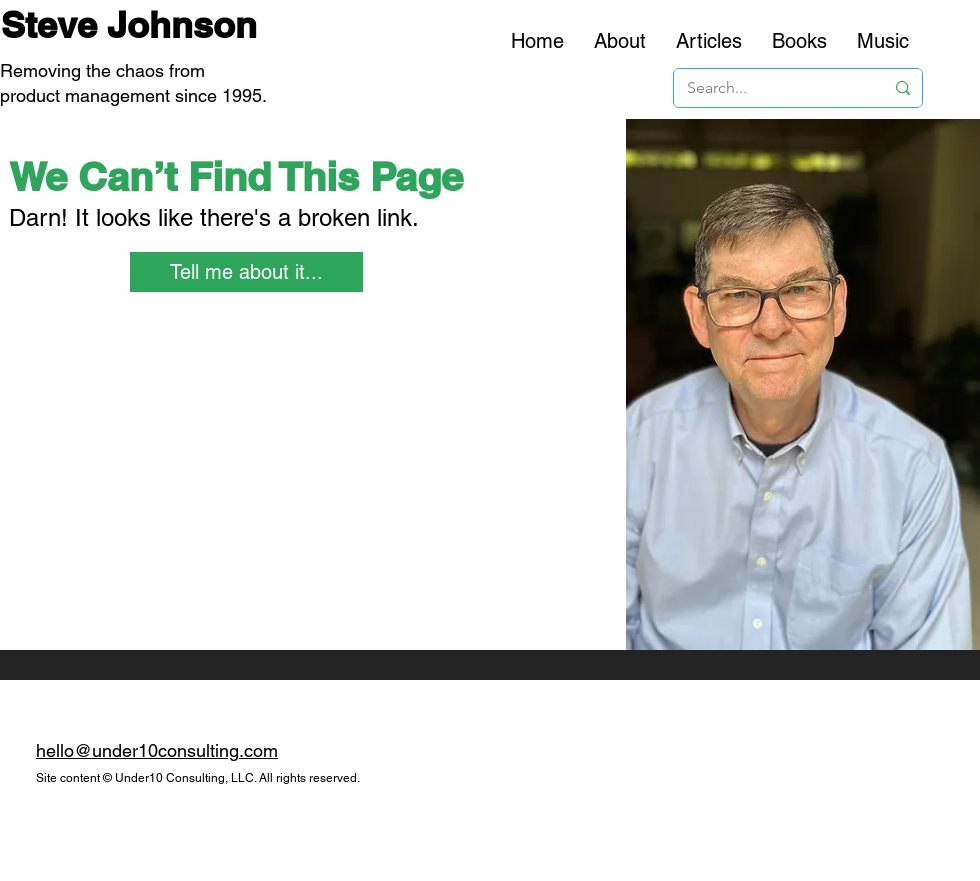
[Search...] (770, 88)
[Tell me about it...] (246, 272)
